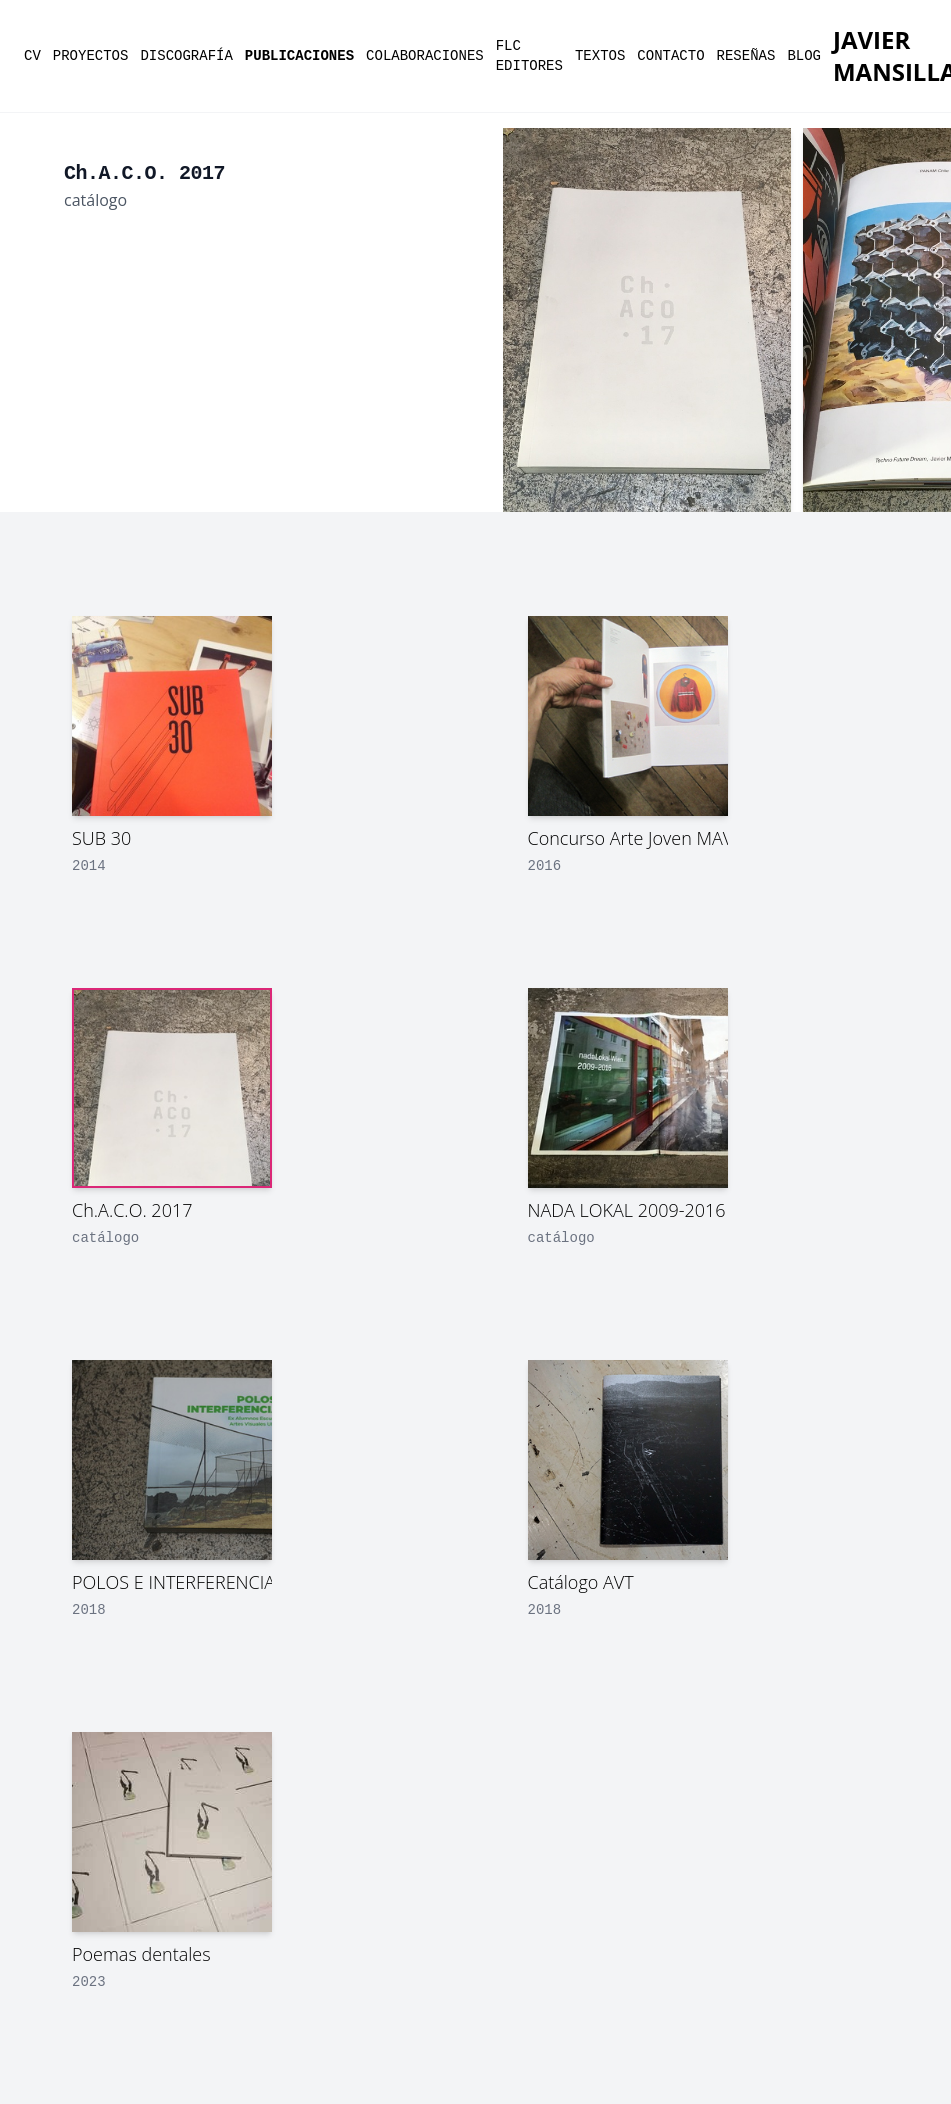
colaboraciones (425, 56)
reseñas (746, 56)
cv (32, 56)
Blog (804, 56)
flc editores (529, 56)
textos (600, 56)
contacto (670, 56)
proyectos (91, 56)
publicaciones (299, 56)
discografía (186, 56)
